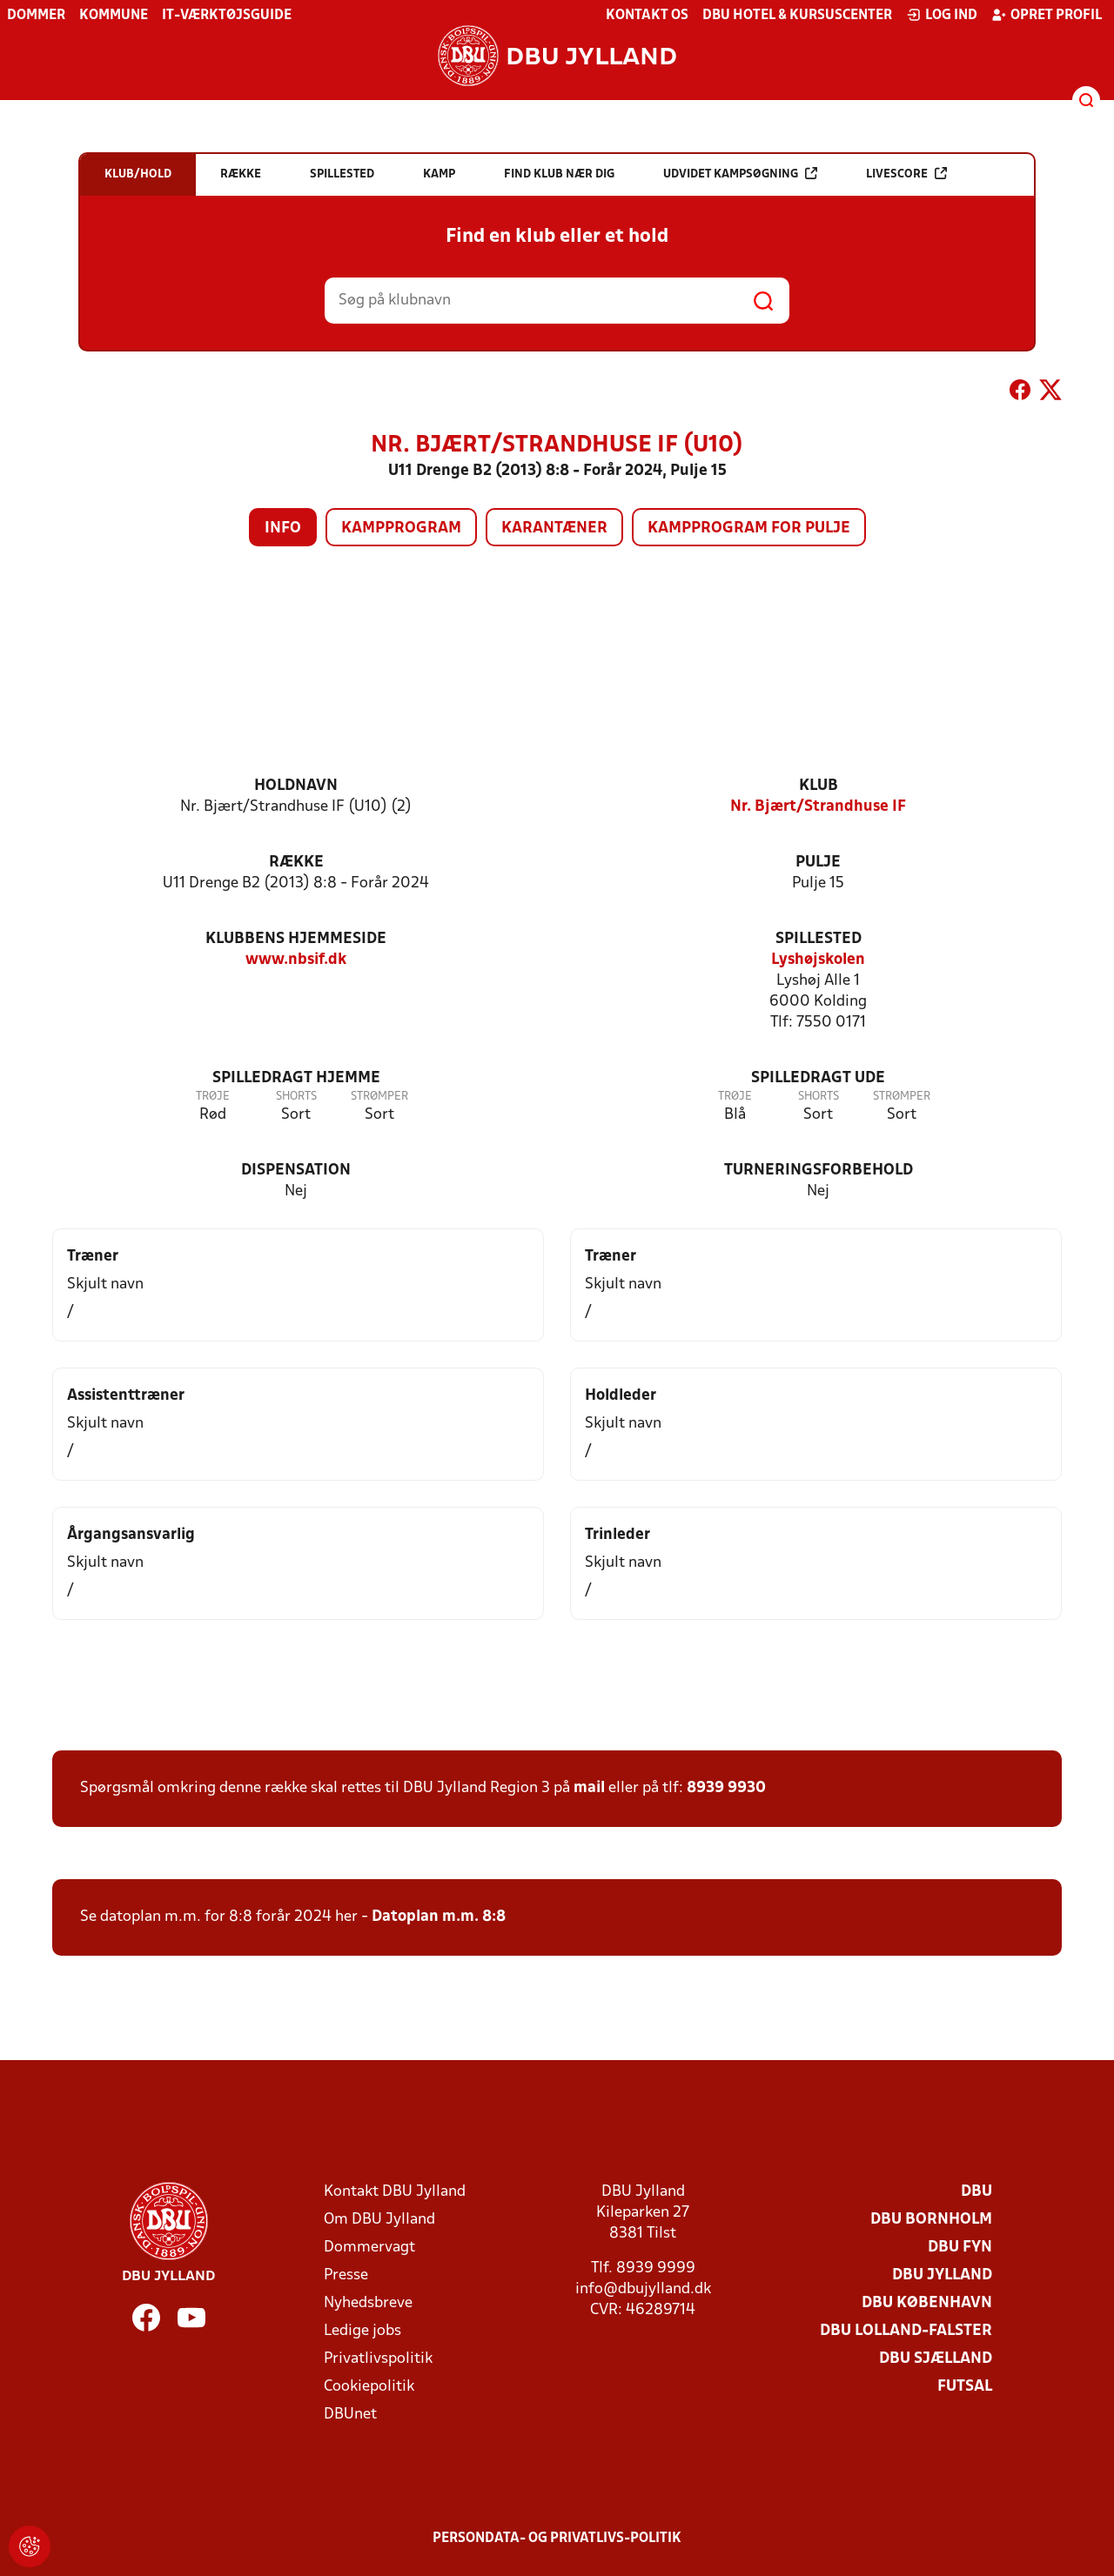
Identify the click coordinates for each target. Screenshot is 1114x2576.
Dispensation (296, 1170)
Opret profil (1046, 15)
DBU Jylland (942, 2275)
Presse (346, 2275)
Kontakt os (647, 16)
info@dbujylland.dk (643, 2289)
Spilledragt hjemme (296, 1078)
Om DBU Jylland (379, 2219)
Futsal (964, 2386)
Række (296, 862)
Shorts (296, 1096)
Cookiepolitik (369, 2386)
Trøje (213, 1096)
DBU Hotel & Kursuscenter (797, 16)
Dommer (36, 16)
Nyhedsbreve (368, 2303)
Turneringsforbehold (818, 1170)
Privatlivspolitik (378, 2359)
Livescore (906, 173)
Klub (818, 786)
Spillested (818, 939)
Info (283, 528)
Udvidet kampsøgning (740, 173)
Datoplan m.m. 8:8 (439, 1917)
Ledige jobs (362, 2331)
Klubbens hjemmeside (295, 939)
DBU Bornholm (931, 2219)
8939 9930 (726, 1788)
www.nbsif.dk (295, 960)
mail (589, 1788)
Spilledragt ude (818, 1078)
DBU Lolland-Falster (906, 2331)
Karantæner (554, 528)
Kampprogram (401, 528)
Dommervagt (369, 2247)
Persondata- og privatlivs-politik (557, 2539)
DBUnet (350, 2414)
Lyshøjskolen (818, 960)
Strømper (379, 1096)
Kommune (113, 16)
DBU (976, 2192)
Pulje (818, 862)
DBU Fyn (960, 2247)
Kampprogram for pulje (749, 528)
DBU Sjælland (935, 2359)
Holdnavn (296, 786)
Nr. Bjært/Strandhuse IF (818, 807)
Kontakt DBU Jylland (395, 2192)
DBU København (927, 2303)
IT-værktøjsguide (227, 16)
